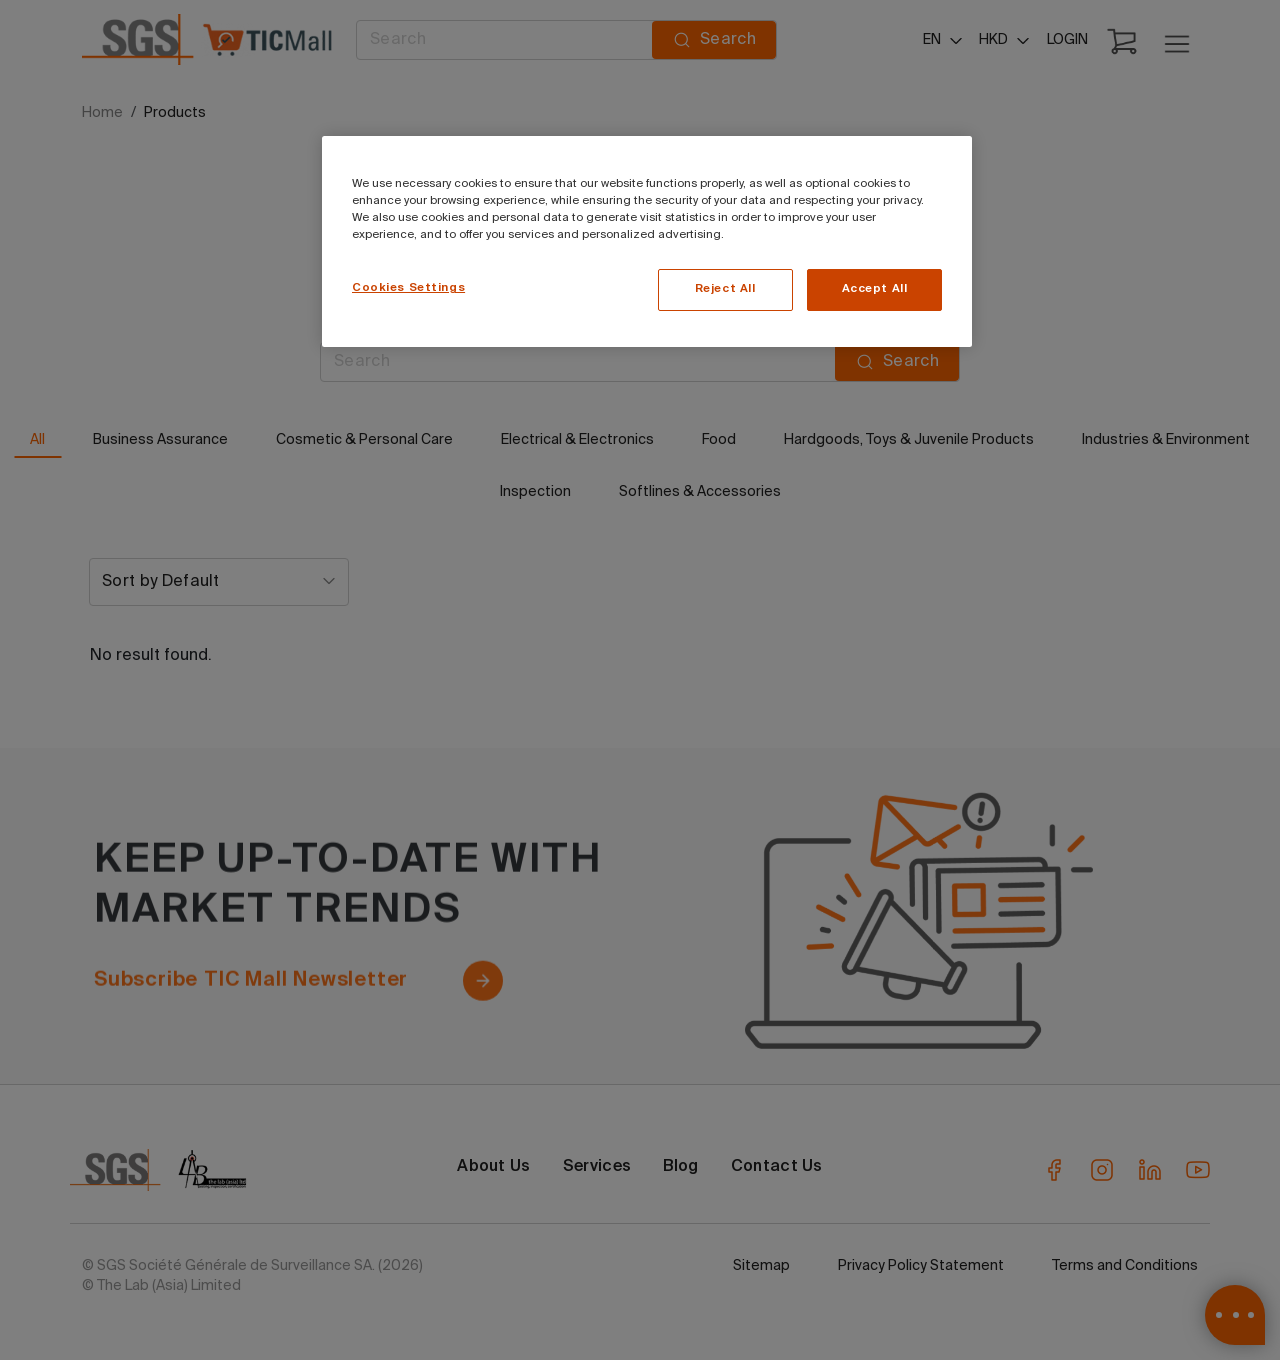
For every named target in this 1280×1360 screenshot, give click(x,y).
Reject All (725, 289)
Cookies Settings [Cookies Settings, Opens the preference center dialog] (408, 288)
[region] (647, 241)
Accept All (875, 289)
